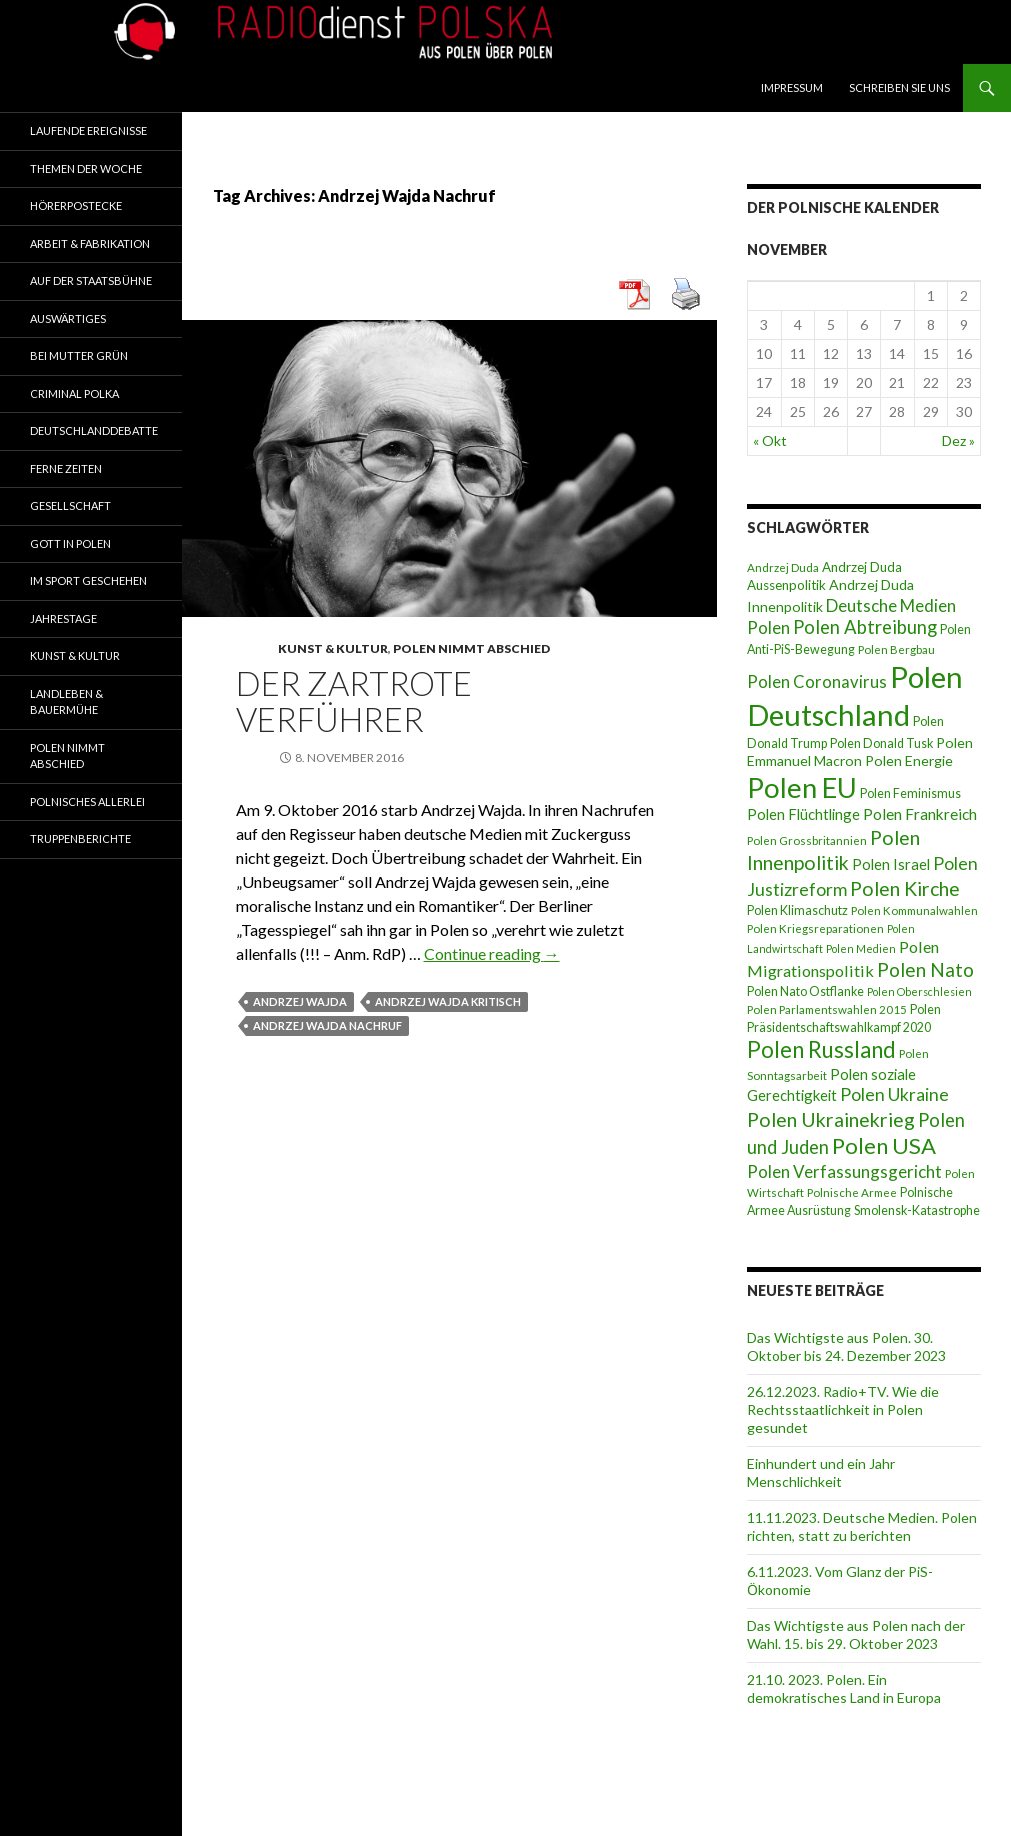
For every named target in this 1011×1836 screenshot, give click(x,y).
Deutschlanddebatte (94, 430)
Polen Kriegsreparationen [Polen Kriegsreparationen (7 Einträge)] (815, 928)
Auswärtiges (68, 318)
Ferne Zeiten (66, 468)
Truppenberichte (80, 838)
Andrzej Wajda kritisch (448, 1001)
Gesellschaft (70, 505)
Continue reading (492, 953)
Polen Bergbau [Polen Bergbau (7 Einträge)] (896, 649)
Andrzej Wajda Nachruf (327, 1025)
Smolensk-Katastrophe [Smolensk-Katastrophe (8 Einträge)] (917, 1210)
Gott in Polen (70, 543)
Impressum (792, 87)
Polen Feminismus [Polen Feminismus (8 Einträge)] (910, 793)
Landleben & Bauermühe (66, 702)
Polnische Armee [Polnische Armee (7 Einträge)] (852, 1192)
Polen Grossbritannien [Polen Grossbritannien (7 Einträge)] (807, 840)
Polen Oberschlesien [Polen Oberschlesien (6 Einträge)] (919, 991)
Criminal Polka (74, 393)
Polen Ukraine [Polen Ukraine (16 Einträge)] (894, 1094)
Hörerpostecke (76, 205)
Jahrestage (63, 618)
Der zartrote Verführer (354, 701)
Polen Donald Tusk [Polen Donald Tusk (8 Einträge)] (881, 743)
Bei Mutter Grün (79, 355)
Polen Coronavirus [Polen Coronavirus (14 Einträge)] (817, 682)
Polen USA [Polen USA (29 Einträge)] (884, 1145)
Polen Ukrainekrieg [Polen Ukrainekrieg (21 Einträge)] (831, 1119)
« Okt (770, 440)
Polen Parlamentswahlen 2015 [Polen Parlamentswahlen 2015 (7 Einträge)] (827, 1009)
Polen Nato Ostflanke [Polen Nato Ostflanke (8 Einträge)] (805, 991)
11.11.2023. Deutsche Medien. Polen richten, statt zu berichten (862, 1526)
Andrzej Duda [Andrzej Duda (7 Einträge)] (783, 567)
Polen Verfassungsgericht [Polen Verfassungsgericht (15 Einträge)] (844, 1171)
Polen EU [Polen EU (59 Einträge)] (802, 787)
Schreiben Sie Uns (899, 87)
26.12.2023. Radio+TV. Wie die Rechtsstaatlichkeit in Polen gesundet (843, 1409)
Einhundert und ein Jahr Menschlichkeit (821, 1472)
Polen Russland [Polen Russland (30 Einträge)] (821, 1049)
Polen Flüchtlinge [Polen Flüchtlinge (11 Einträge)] (803, 814)
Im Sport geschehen (88, 580)
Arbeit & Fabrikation (90, 243)
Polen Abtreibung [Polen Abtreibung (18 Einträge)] (865, 627)
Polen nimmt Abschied (471, 648)
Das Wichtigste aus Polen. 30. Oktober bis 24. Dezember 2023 (846, 1346)
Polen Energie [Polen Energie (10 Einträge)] (909, 760)
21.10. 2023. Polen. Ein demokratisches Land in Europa (844, 1688)
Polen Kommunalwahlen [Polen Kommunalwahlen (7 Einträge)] (914, 910)
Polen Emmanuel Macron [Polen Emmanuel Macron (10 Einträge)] (860, 751)
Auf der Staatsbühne (91, 280)
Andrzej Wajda (300, 1001)
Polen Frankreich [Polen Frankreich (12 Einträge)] (920, 814)
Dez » (958, 440)
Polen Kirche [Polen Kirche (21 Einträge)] (905, 888)
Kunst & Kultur (333, 648)
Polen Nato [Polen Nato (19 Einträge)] (925, 969)
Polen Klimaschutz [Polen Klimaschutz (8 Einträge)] (797, 910)
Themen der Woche (86, 168)
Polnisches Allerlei (87, 801)
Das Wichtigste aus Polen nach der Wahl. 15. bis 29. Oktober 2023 (856, 1634)
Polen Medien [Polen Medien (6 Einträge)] (861, 948)
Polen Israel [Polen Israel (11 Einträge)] (891, 864)
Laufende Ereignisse (88, 130)
